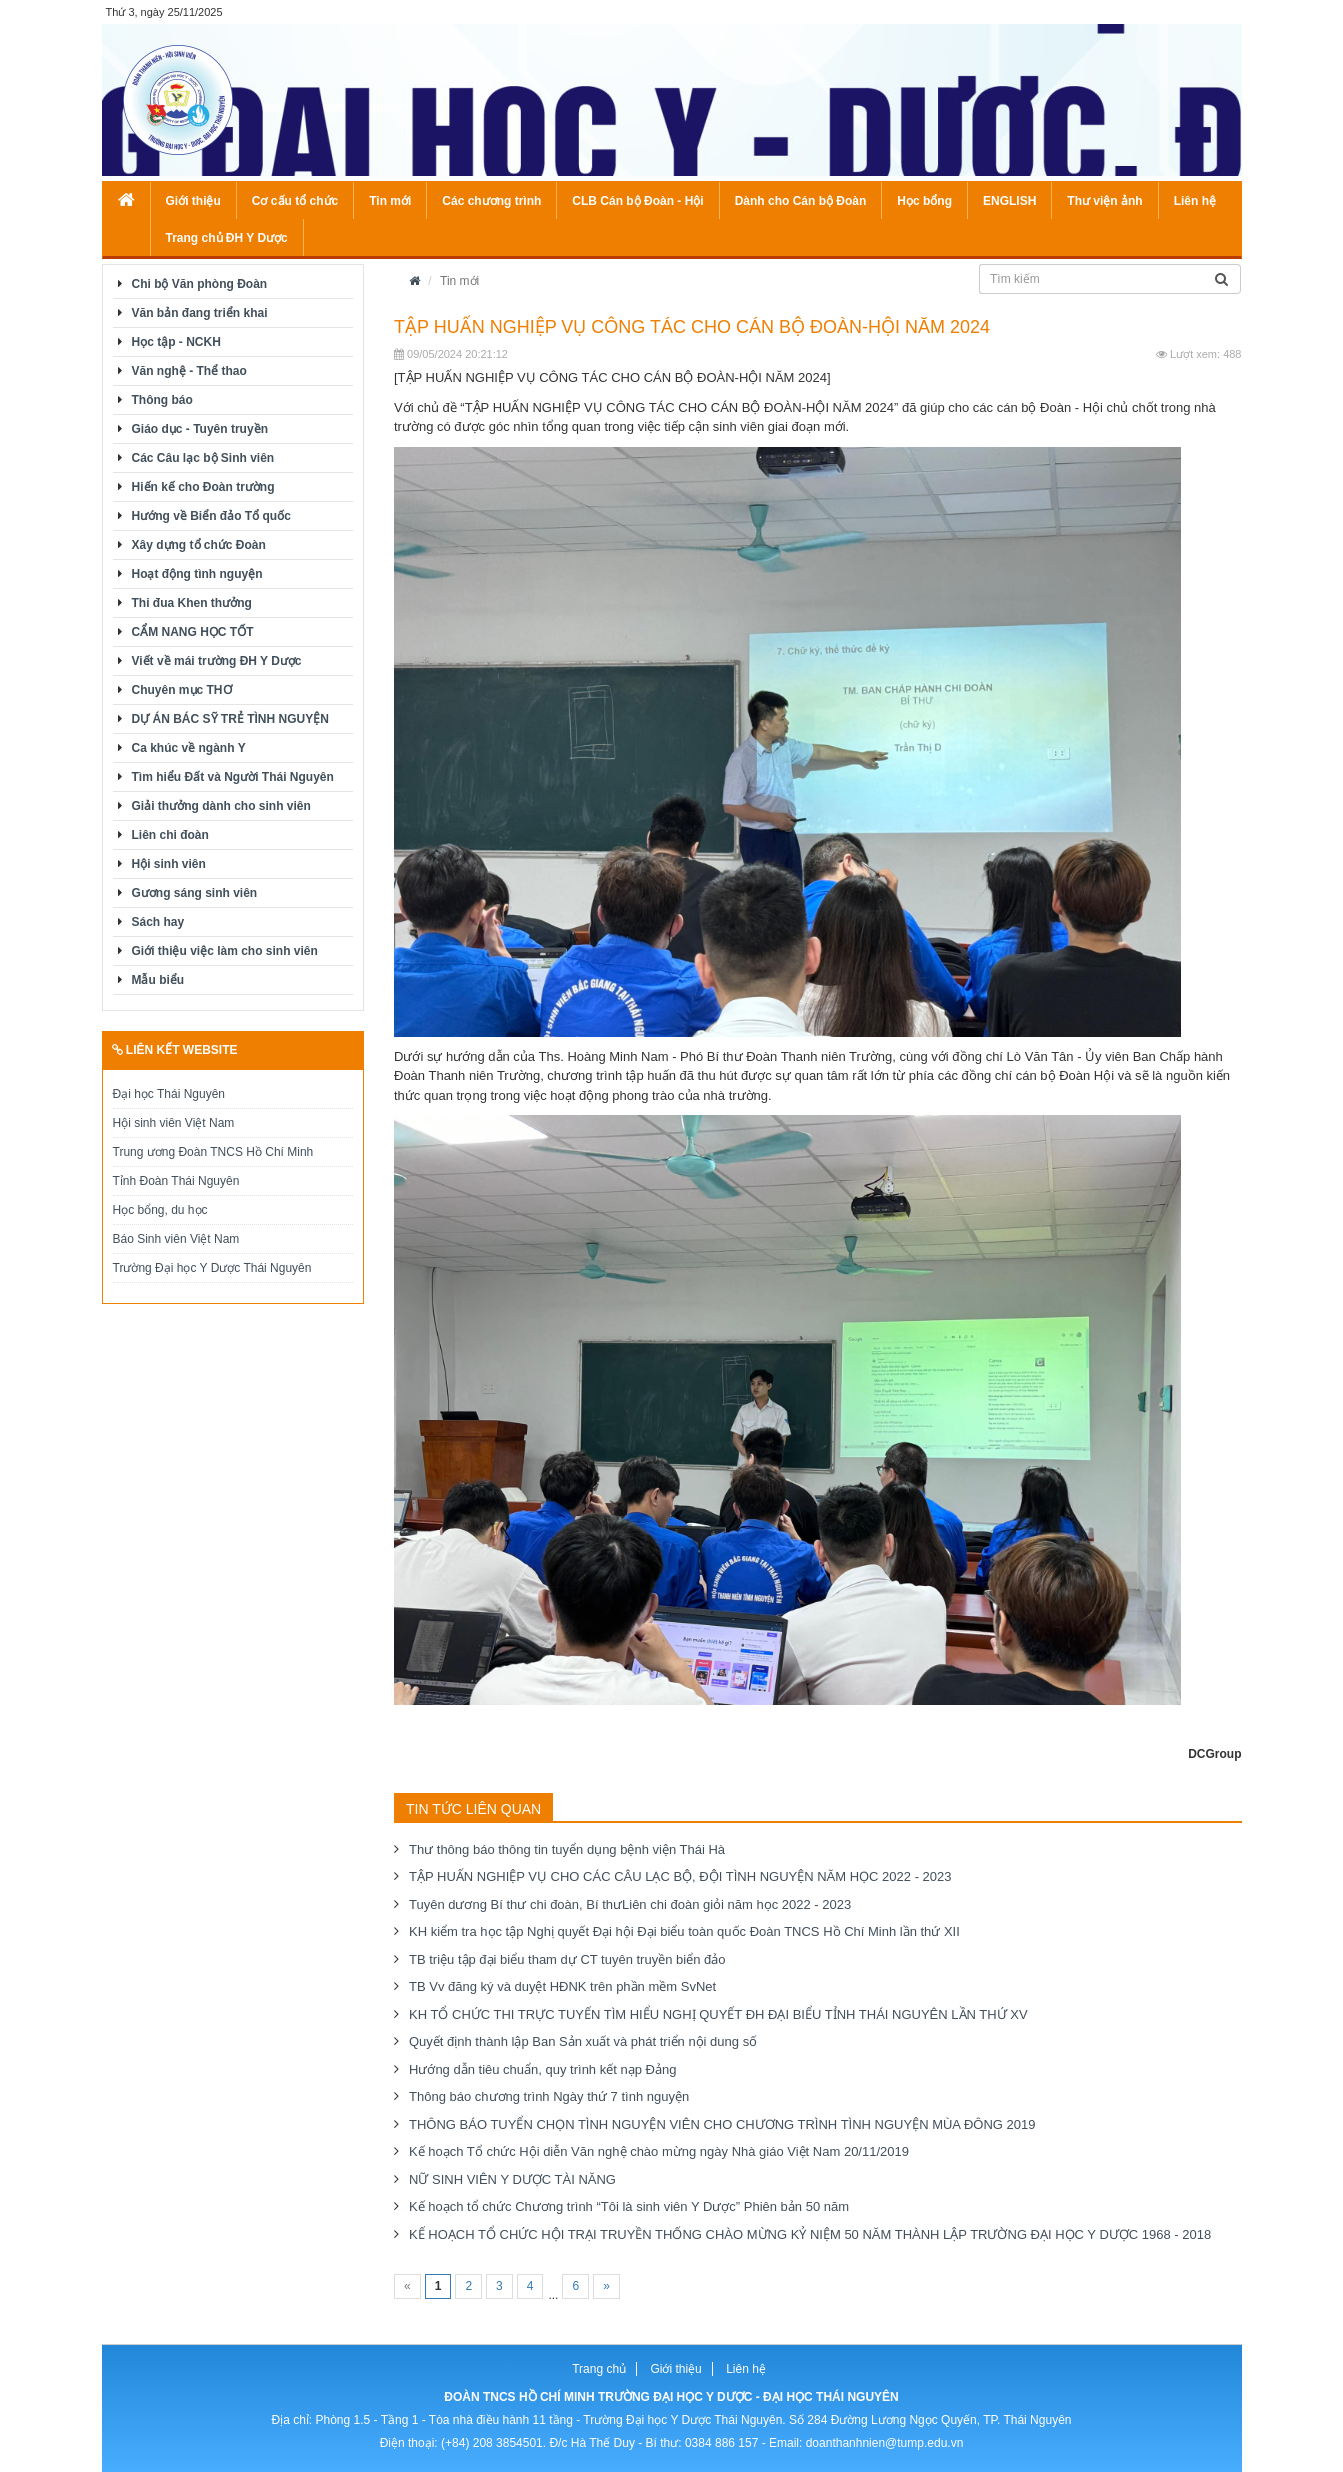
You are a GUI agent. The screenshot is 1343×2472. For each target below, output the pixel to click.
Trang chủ (599, 2369)
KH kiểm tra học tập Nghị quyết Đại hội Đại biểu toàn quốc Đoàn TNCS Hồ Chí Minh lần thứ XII (684, 1931)
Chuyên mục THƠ (182, 690)
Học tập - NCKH (176, 342)
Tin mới (390, 201)
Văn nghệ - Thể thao (189, 371)
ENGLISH (1009, 201)
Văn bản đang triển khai (200, 313)
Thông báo (162, 400)
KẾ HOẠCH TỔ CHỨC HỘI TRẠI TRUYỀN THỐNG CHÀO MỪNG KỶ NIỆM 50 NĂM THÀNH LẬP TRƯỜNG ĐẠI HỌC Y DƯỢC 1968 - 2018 (810, 2234)
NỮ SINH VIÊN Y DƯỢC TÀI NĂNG (512, 2179)
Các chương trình (491, 201)
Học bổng (924, 201)
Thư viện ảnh (1104, 201)
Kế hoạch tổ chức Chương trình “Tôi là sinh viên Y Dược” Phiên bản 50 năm (629, 2206)
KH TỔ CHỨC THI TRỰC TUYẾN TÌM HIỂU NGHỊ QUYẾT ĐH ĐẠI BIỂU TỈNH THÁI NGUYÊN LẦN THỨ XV (718, 2014)
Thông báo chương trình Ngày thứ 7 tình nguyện (549, 2096)
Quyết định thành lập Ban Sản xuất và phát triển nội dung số (583, 2041)
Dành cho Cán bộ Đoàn (801, 201)
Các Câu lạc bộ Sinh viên (203, 458)
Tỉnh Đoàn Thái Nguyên (176, 1181)
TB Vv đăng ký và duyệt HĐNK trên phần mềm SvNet (562, 1986)
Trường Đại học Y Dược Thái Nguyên (212, 1268)
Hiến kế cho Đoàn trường (203, 487)
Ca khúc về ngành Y (189, 748)
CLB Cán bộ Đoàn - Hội (637, 201)
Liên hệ (1195, 201)
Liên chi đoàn (170, 835)
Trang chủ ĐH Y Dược (227, 238)
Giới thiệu (193, 201)
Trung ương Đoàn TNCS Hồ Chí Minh (213, 1152)
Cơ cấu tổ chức (295, 201)
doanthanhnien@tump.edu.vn (885, 2443)
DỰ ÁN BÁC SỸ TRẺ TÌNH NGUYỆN (230, 719)
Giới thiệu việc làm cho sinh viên (225, 951)
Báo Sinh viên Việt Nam (176, 1239)
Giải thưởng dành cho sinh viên (221, 806)
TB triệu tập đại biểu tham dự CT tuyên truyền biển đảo (567, 1959)
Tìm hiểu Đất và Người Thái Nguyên (233, 777)
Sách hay (158, 922)
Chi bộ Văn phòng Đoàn (200, 284)
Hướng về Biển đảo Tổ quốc (211, 516)
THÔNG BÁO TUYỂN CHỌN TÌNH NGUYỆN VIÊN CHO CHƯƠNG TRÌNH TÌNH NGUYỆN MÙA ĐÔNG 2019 (722, 2124)
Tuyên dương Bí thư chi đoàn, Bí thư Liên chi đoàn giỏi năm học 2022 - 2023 (630, 1904)
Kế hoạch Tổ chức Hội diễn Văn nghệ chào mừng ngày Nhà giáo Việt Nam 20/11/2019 (659, 2151)
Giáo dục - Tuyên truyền (200, 429)
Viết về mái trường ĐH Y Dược (217, 661)
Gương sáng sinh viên (195, 893)
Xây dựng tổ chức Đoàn (199, 545)
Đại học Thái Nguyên (169, 1094)
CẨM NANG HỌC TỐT (193, 632)
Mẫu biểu (158, 980)
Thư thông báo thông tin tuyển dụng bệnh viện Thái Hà (567, 1849)
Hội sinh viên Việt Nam (174, 1123)
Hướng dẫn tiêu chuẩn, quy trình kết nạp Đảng (542, 2069)
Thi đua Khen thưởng (192, 603)
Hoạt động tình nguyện (197, 574)
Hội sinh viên (169, 864)
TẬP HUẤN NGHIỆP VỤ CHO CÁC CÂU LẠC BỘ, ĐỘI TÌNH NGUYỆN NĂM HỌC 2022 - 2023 (680, 1876)
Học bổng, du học (160, 1210)
